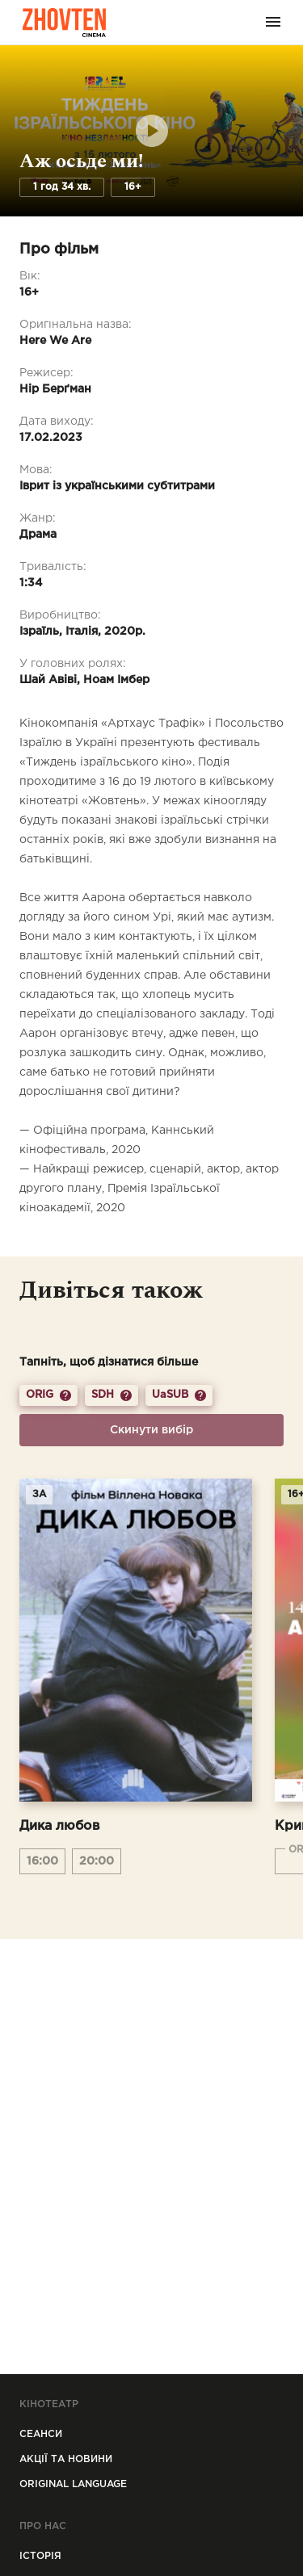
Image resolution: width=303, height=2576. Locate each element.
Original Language (73, 2484)
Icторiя (40, 2556)
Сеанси (40, 2434)
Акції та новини (65, 2459)
